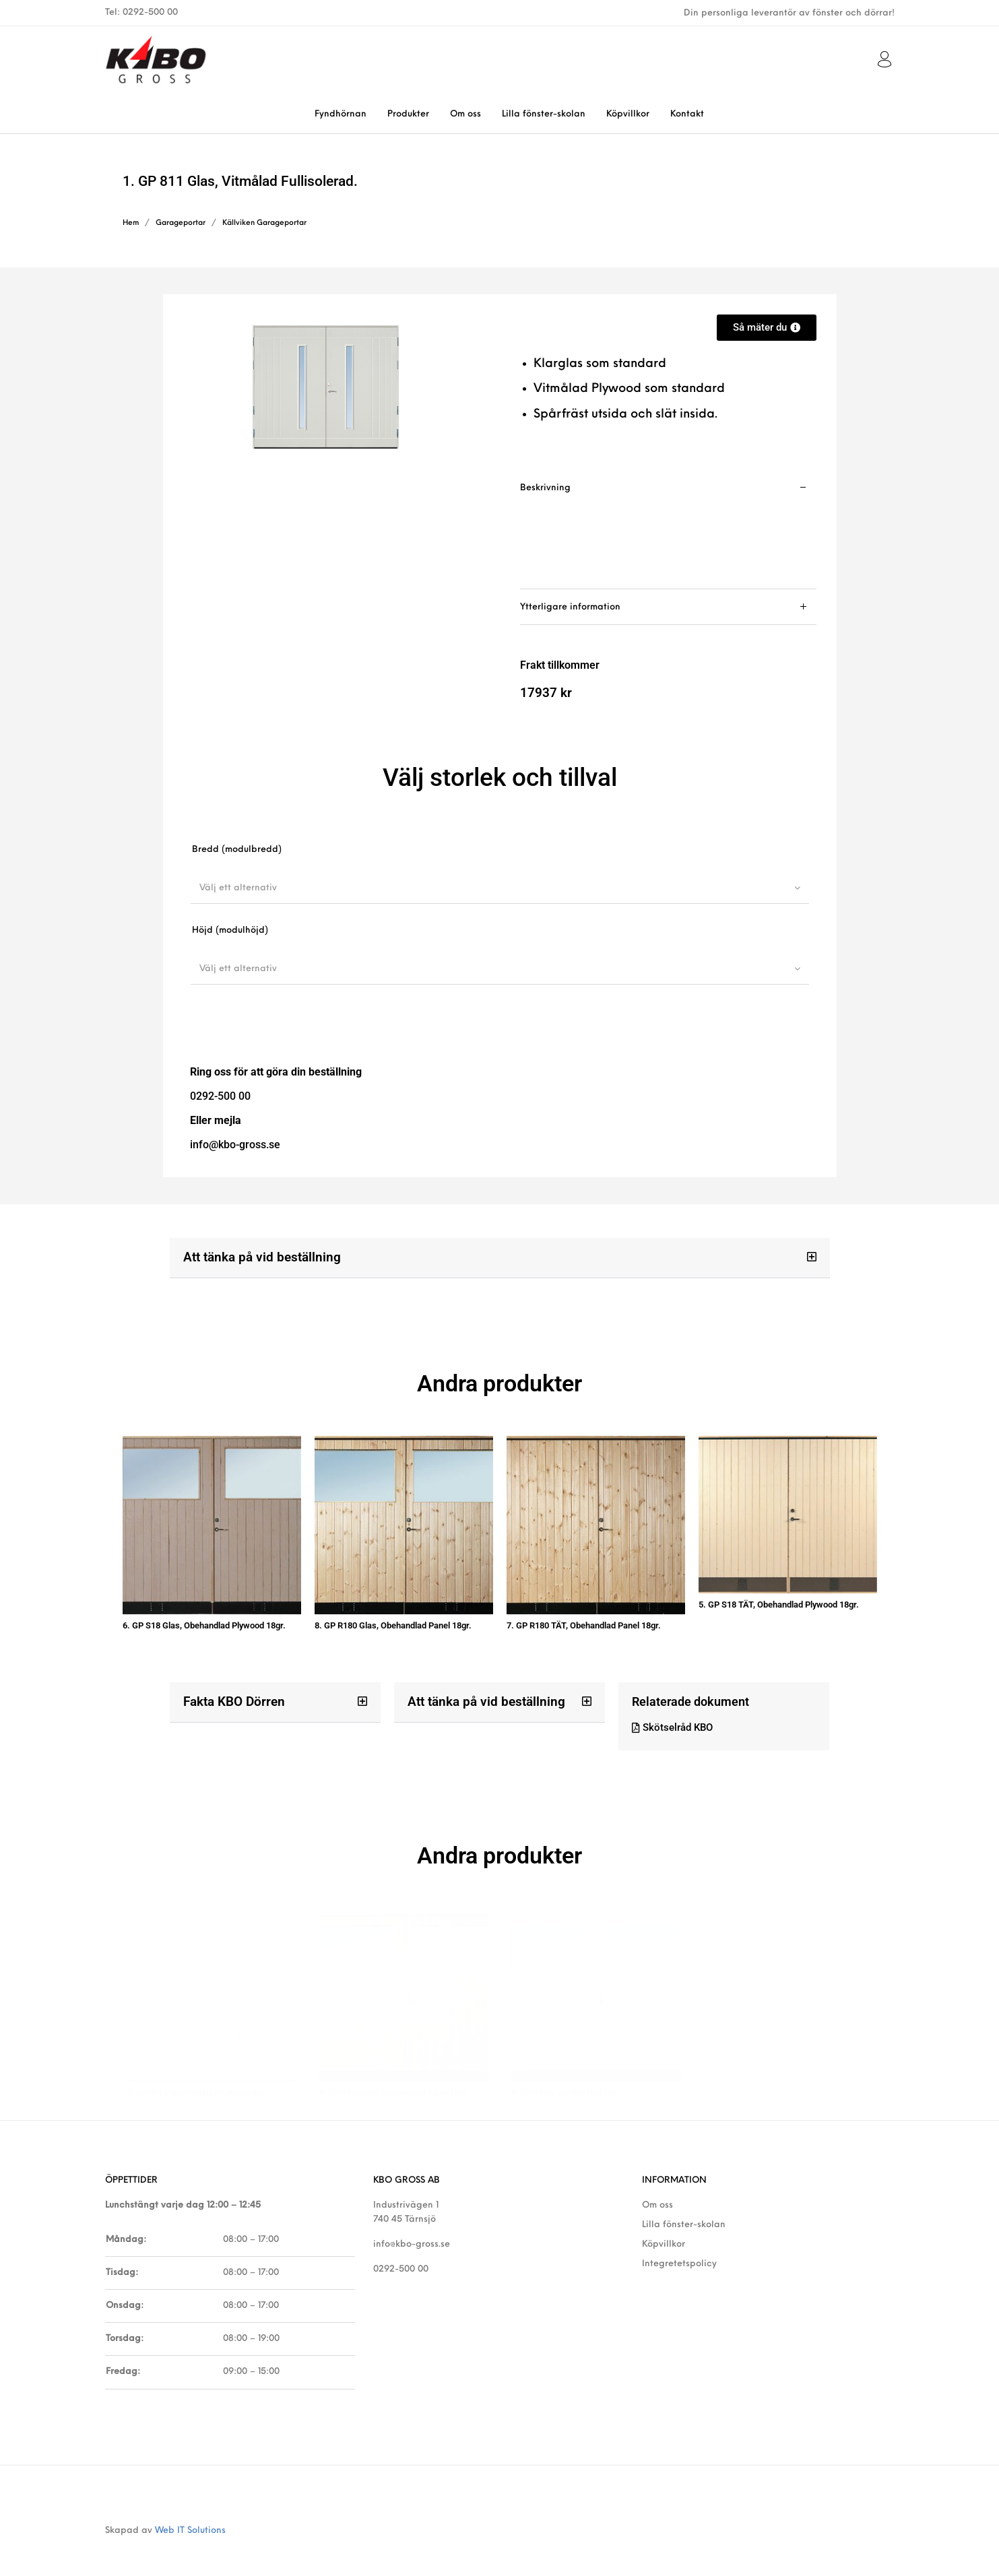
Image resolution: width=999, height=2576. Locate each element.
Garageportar (180, 223)
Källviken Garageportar (264, 223)
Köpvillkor (663, 2229)
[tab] (668, 529)
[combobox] (500, 887)
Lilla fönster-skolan (684, 2210)
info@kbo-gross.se (411, 2229)
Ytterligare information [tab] (570, 607)
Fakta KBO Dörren (231, 1694)
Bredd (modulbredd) (237, 849)
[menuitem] (340, 114)
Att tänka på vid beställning (257, 1257)
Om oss (657, 2189)
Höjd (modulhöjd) (230, 930)
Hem (131, 223)
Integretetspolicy (679, 2249)
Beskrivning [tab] (545, 488)
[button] (500, 1258)
